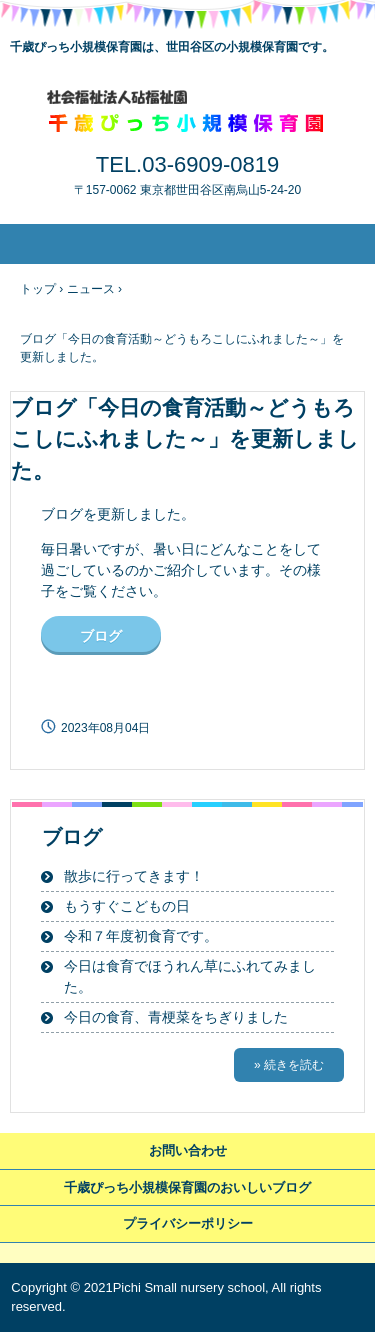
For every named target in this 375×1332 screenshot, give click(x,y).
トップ (38, 289)
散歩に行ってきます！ (134, 876)
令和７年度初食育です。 (141, 936)
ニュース (91, 289)
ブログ (101, 636)
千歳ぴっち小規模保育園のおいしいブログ (187, 1187)
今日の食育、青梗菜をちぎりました (176, 1017)
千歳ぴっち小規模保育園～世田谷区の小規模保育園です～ (187, 111)
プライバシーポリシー (188, 1223)
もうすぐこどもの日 (127, 906)
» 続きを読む (289, 1065)
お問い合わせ (188, 1150)
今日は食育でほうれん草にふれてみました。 (190, 976)
